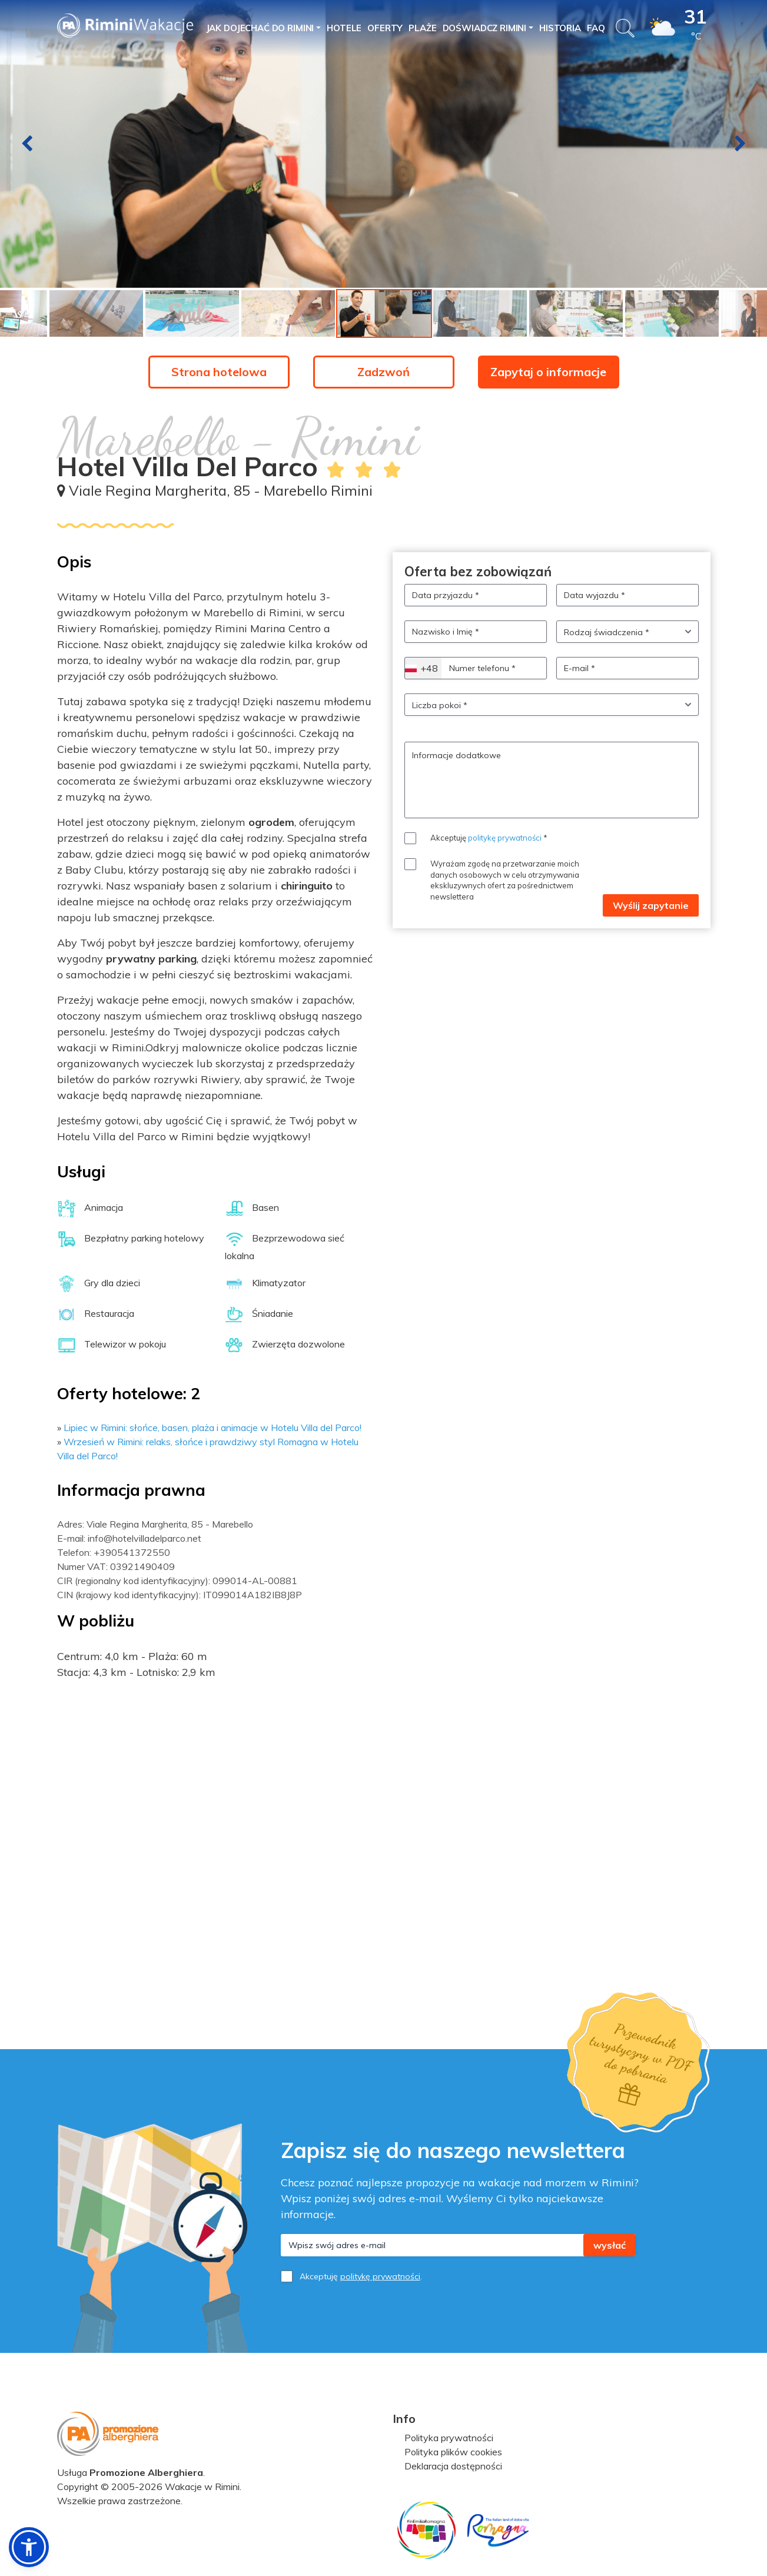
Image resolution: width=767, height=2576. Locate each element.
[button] (29, 2547)
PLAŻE (422, 28)
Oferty (385, 28)
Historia (560, 28)
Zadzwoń (383, 371)
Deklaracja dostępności (453, 2466)
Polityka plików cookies (453, 2452)
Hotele (344, 28)
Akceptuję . (361, 2276)
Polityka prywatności (448, 2438)
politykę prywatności (505, 837)
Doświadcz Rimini (485, 28)
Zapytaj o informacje (548, 371)
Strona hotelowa (219, 371)
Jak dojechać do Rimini (260, 28)
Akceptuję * (488, 837)
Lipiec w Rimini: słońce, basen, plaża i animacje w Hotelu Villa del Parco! (212, 1427)
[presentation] (27, 143)
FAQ (596, 28)
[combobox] (423, 668)
